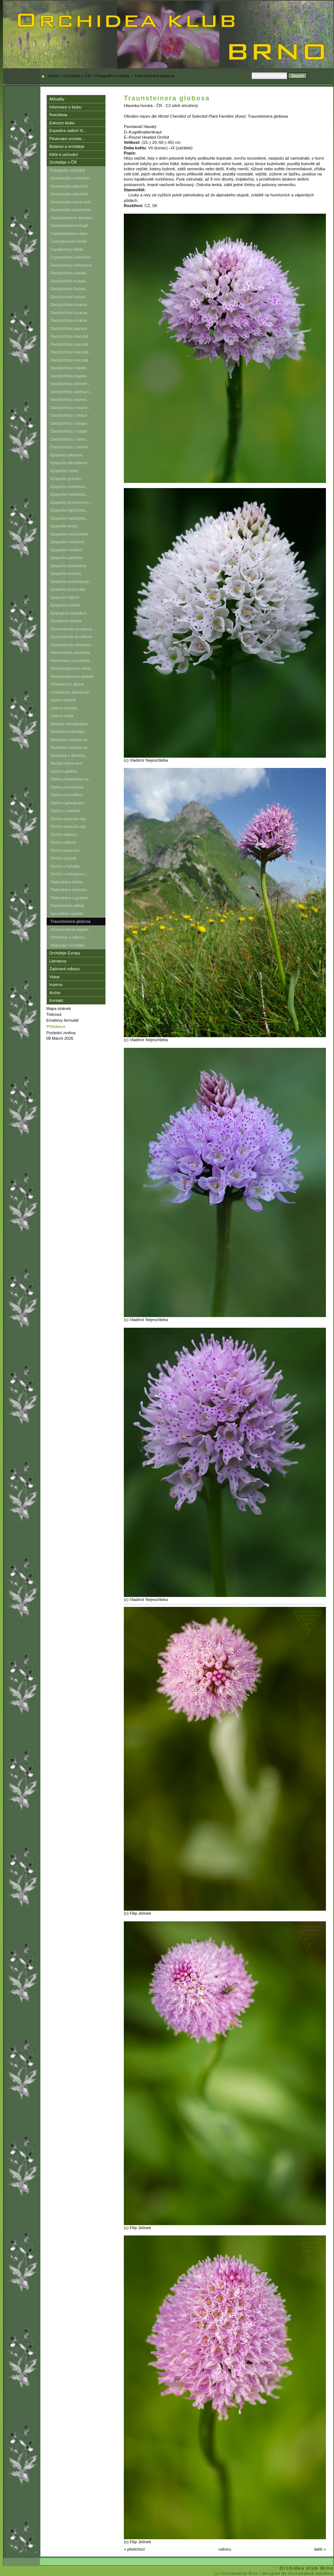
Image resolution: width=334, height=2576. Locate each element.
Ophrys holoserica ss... (70, 779)
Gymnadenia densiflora (71, 636)
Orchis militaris (63, 834)
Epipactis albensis (66, 455)
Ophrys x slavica (65, 810)
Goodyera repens (66, 621)
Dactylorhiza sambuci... (71, 391)
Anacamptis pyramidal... (71, 209)
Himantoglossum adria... (72, 668)
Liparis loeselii (63, 700)
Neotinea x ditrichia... (69, 755)
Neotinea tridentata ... (69, 731)
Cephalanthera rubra (68, 233)
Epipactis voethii (65, 605)
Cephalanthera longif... (70, 225)
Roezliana (58, 115)
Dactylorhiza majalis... (70, 368)
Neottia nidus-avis (66, 763)
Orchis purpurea (64, 850)
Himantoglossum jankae (71, 676)
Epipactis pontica (65, 573)
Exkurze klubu (62, 123)
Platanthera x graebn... (70, 898)
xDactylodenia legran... (70, 929)
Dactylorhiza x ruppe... (70, 431)
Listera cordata (63, 708)
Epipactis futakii (64, 471)
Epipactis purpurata (67, 589)
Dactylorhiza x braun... (70, 415)
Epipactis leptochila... (69, 510)
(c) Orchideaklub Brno (237, 2574)
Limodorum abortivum (69, 692)
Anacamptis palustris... (70, 186)
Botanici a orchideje (67, 146)
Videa (54, 977)
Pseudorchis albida (67, 905)
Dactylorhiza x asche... (70, 407)
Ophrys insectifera (66, 795)
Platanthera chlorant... (70, 889)
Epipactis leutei (64, 526)
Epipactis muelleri (66, 550)
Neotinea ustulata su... (70, 739)
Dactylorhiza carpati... (69, 273)
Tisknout (53, 1014)
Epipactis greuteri (66, 478)
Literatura (57, 961)
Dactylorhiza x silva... (69, 439)
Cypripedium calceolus (70, 257)
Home (53, 76)
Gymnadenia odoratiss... (72, 645)
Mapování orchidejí (67, 945)
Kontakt (56, 1000)
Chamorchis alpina (67, 684)
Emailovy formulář (62, 1020)
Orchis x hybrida (64, 866)
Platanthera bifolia (66, 882)
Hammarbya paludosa (70, 652)
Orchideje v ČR (77, 76)
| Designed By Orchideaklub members (296, 2574)
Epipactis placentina (68, 565)
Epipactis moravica (67, 542)
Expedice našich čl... (67, 130)
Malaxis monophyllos (69, 724)
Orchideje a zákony (67, 937)
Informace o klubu (65, 107)
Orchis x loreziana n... (69, 874)
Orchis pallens (63, 842)
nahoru (225, 2549)
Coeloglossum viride (68, 241)
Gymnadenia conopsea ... (73, 629)
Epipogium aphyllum (68, 613)
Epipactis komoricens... (71, 502)
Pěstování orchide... (67, 138)
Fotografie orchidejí (112, 76)
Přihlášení (56, 1026)
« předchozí (134, 2549)
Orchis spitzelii (63, 858)
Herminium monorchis (70, 660)
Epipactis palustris (66, 557)
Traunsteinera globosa (70, 921)
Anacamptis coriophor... (71, 178)
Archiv (55, 992)
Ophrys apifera (63, 771)
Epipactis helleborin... (69, 486)
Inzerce (55, 984)
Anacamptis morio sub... (72, 202)
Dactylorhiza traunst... (69, 399)
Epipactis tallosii (64, 597)
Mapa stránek (58, 1008)
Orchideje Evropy (64, 953)
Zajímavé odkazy (64, 969)
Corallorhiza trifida (66, 249)
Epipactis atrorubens (68, 462)
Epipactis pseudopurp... (71, 581)
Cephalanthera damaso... (73, 218)
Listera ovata (61, 716)
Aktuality (57, 99)
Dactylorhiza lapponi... (70, 328)
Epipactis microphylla (69, 534)
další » (320, 2549)
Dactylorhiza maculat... (70, 336)
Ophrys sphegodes (67, 803)
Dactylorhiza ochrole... (70, 383)
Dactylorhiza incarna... (70, 304)
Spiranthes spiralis (66, 913)
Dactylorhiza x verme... (70, 447)
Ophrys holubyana (66, 787)
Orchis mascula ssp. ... (70, 818)
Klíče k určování (63, 154)
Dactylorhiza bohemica (70, 265)
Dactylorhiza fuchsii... (69, 281)
